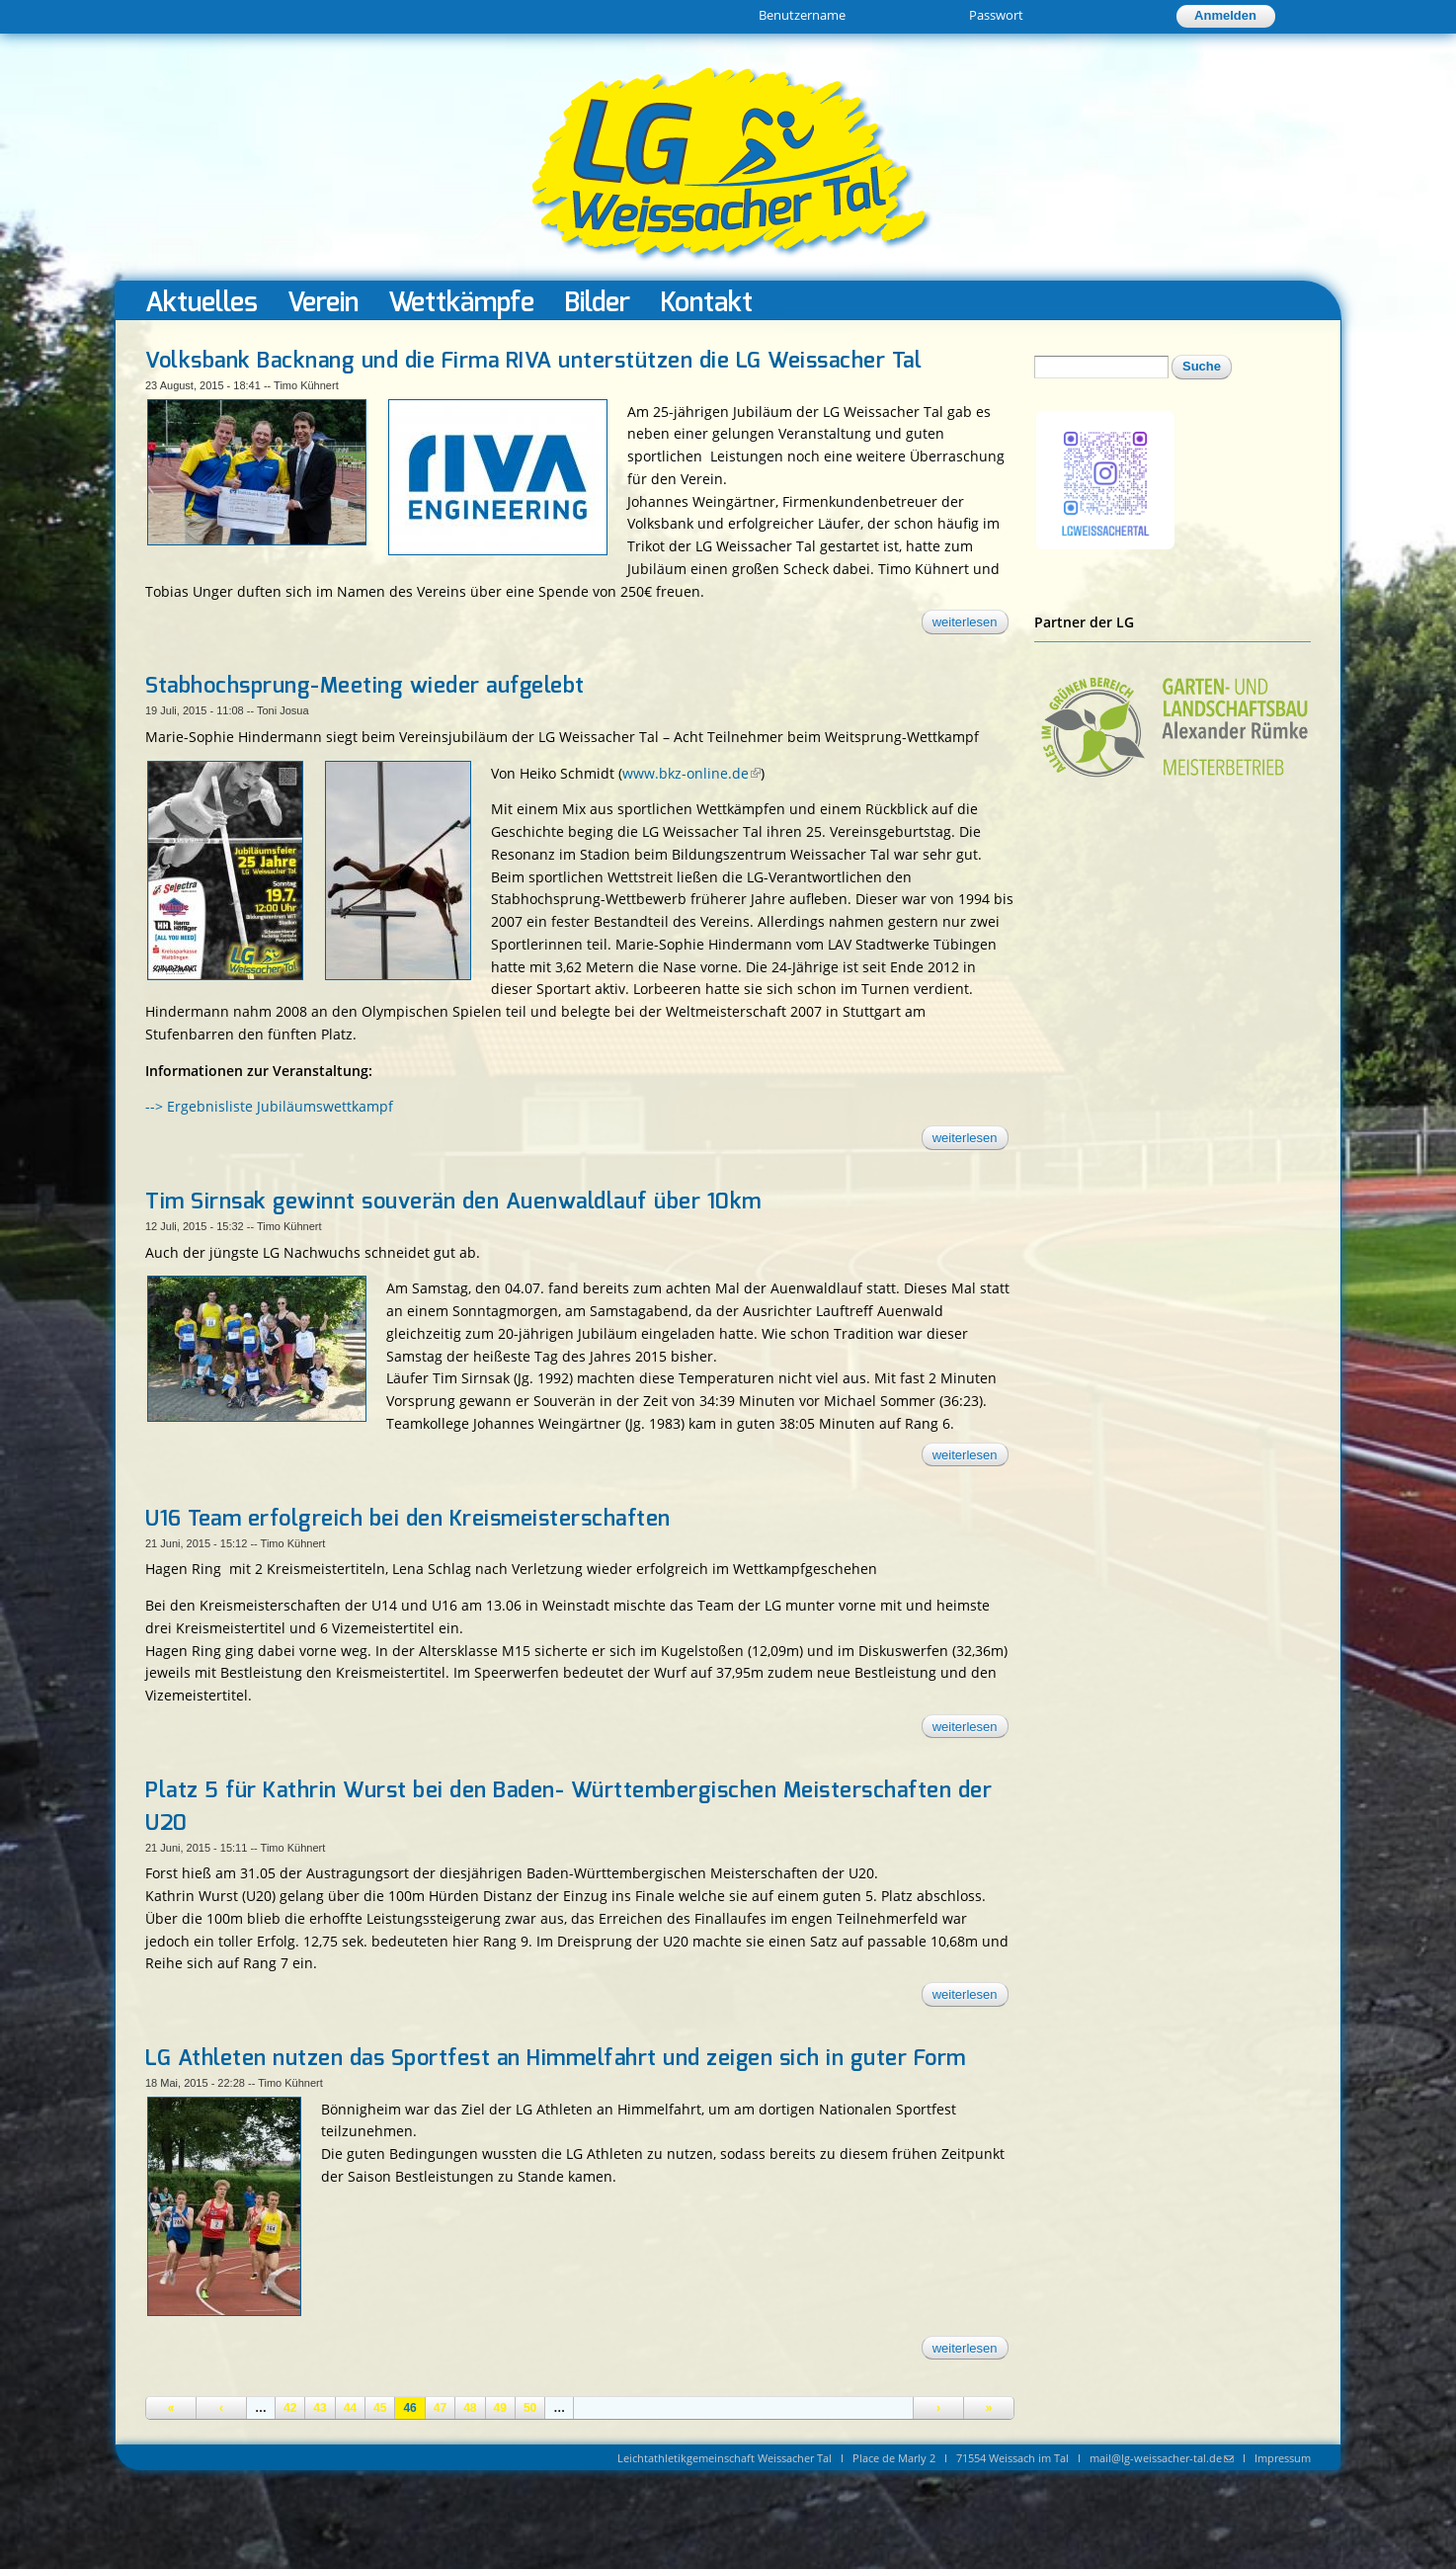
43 (319, 2408)
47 (440, 2408)
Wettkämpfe (461, 301)
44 (350, 2408)
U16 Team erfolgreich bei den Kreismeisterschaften (408, 1519)
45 (379, 2408)
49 (500, 2408)
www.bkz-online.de (691, 773)
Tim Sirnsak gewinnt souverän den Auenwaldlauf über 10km (453, 1201)
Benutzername (802, 15)
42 (289, 2408)
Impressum (1282, 2457)
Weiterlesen (970, 624)
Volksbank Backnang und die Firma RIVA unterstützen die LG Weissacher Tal (533, 361)
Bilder (597, 301)
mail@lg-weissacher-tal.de (1162, 2457)
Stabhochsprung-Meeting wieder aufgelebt (365, 686)
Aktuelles (201, 301)
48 (469, 2408)
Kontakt (706, 301)
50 (530, 2408)
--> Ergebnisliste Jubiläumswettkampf (269, 1106)
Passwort (996, 15)
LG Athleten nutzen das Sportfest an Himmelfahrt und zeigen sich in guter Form (555, 2058)
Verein (323, 301)
